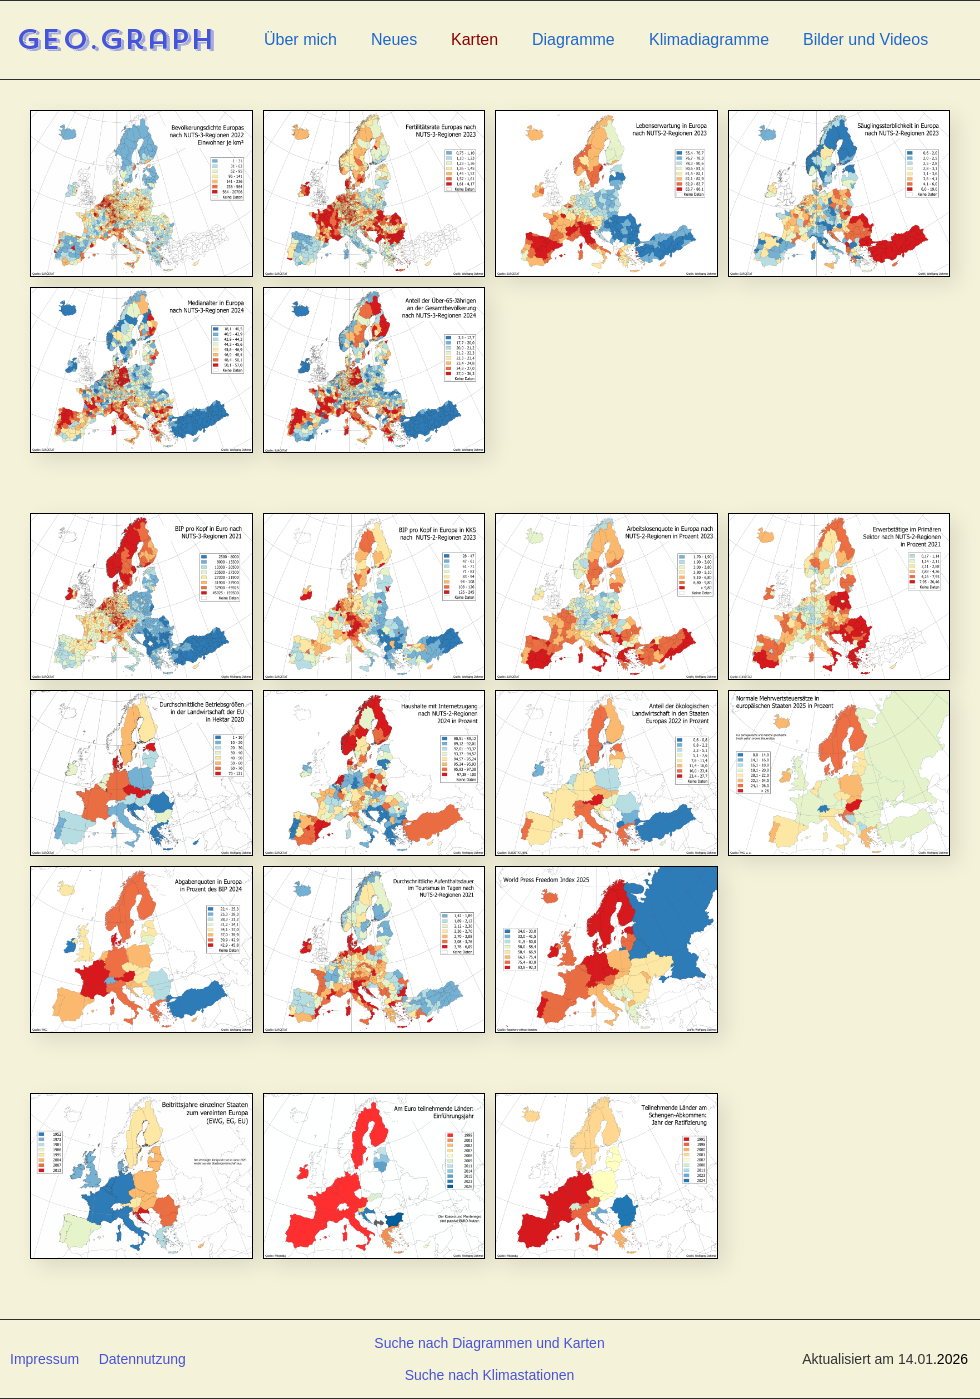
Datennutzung (142, 1359)
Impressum (44, 1359)
